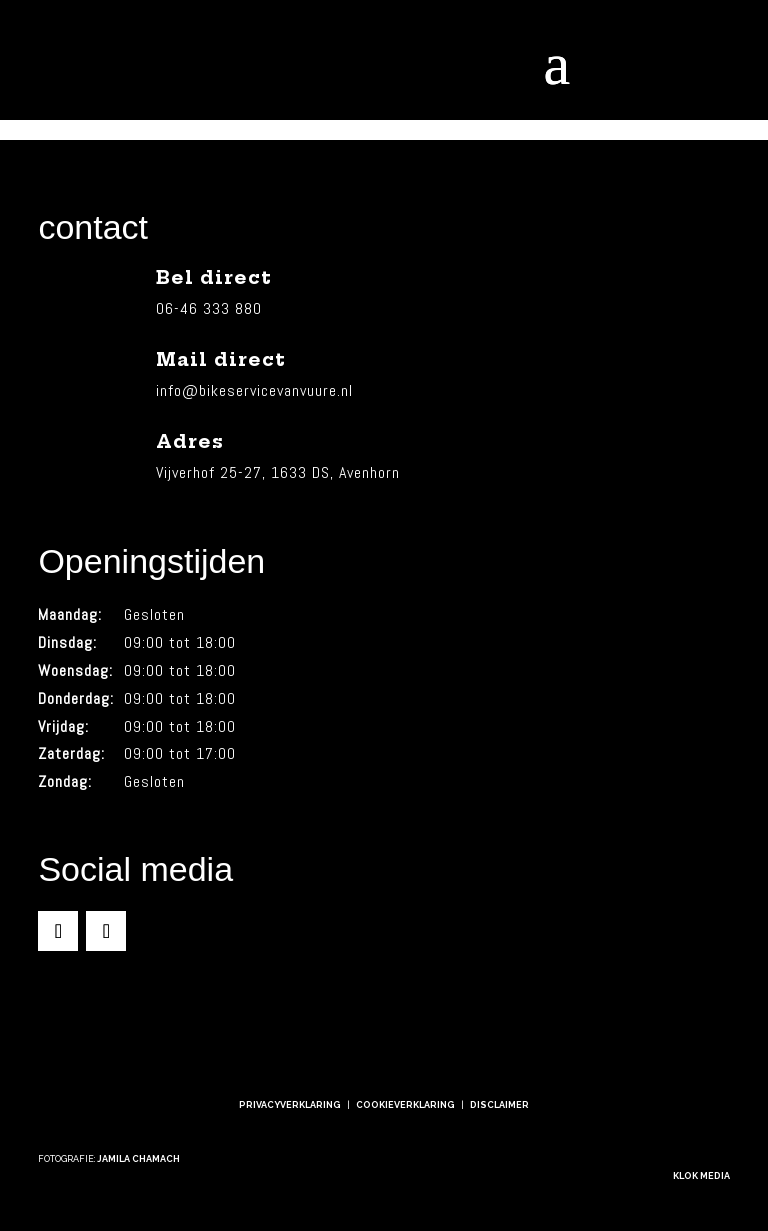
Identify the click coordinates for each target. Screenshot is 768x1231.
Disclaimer (499, 1105)
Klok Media (701, 1176)
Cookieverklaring (405, 1105)
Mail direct (221, 359)
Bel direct (214, 277)
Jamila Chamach (138, 1159)
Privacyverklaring (290, 1105)
